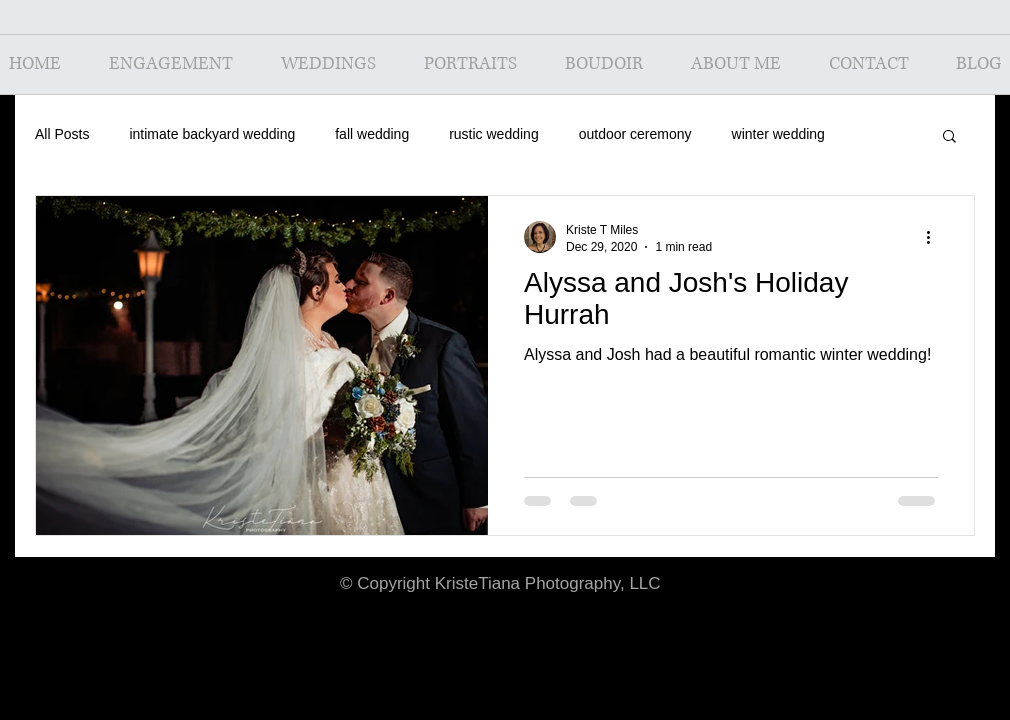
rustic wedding (494, 134)
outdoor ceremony (635, 134)
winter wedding (778, 134)
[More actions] (935, 237)
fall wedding (372, 134)
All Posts (62, 134)
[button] (949, 137)
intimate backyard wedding (212, 134)
